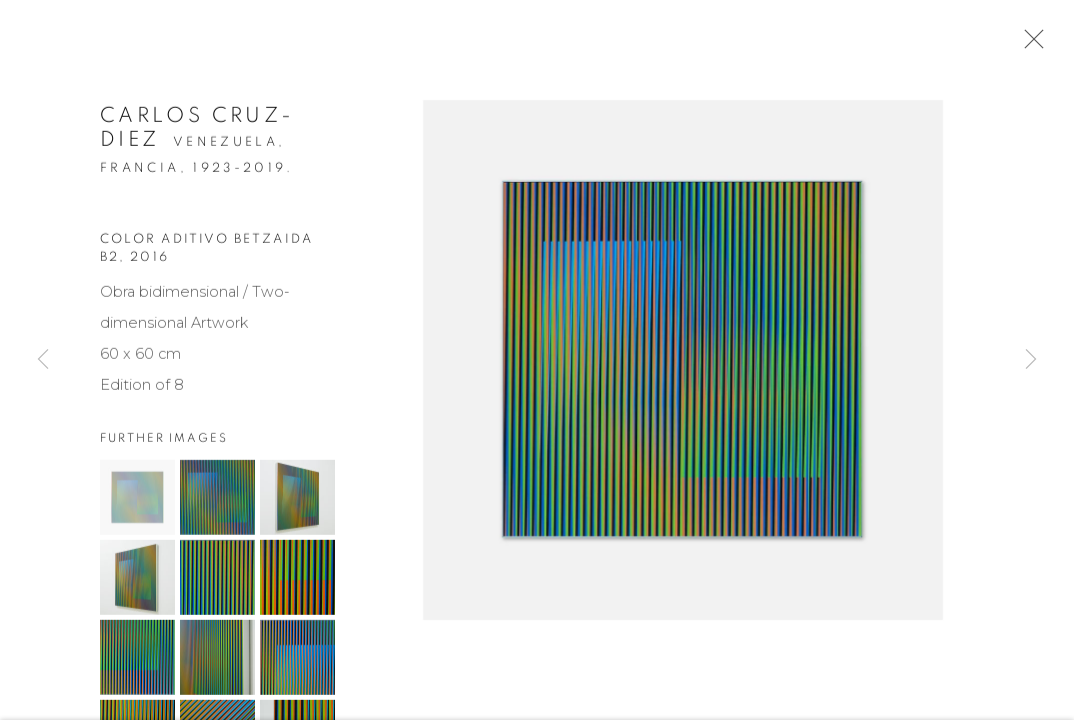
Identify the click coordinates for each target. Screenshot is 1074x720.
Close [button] (1029, 45)
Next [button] (1031, 360)
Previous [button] (43, 360)
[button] (137, 499)
